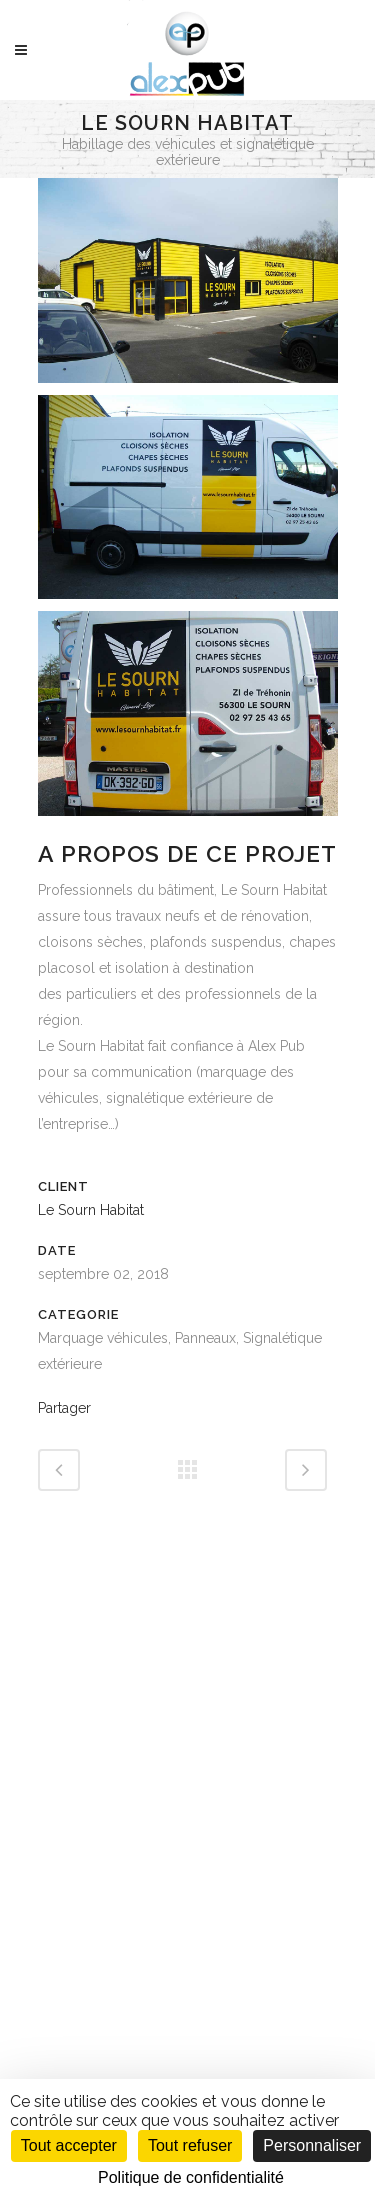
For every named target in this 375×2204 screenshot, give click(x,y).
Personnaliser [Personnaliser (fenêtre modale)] (312, 2145)
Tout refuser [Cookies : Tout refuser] (190, 2145)
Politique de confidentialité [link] (191, 2177)
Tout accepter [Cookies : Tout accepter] (69, 2145)
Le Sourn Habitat (91, 1210)
